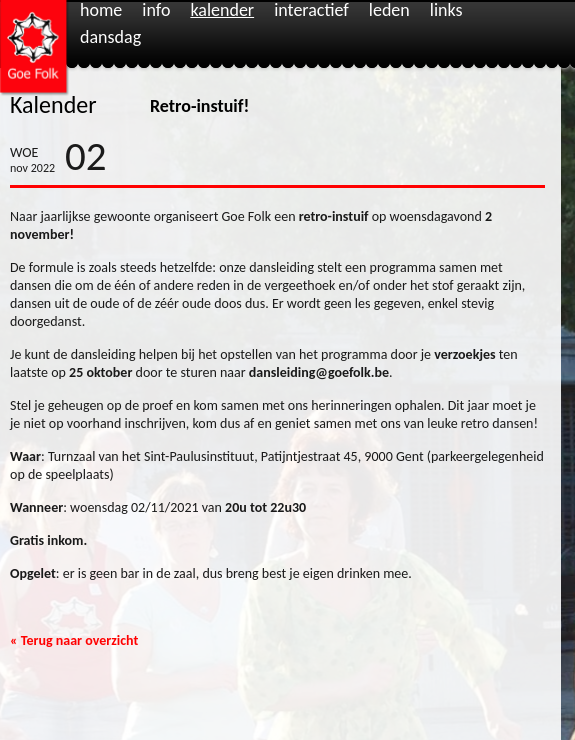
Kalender (222, 11)
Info (156, 11)
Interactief (311, 11)
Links (446, 11)
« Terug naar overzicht (74, 640)
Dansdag (110, 38)
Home (101, 11)
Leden (389, 11)
